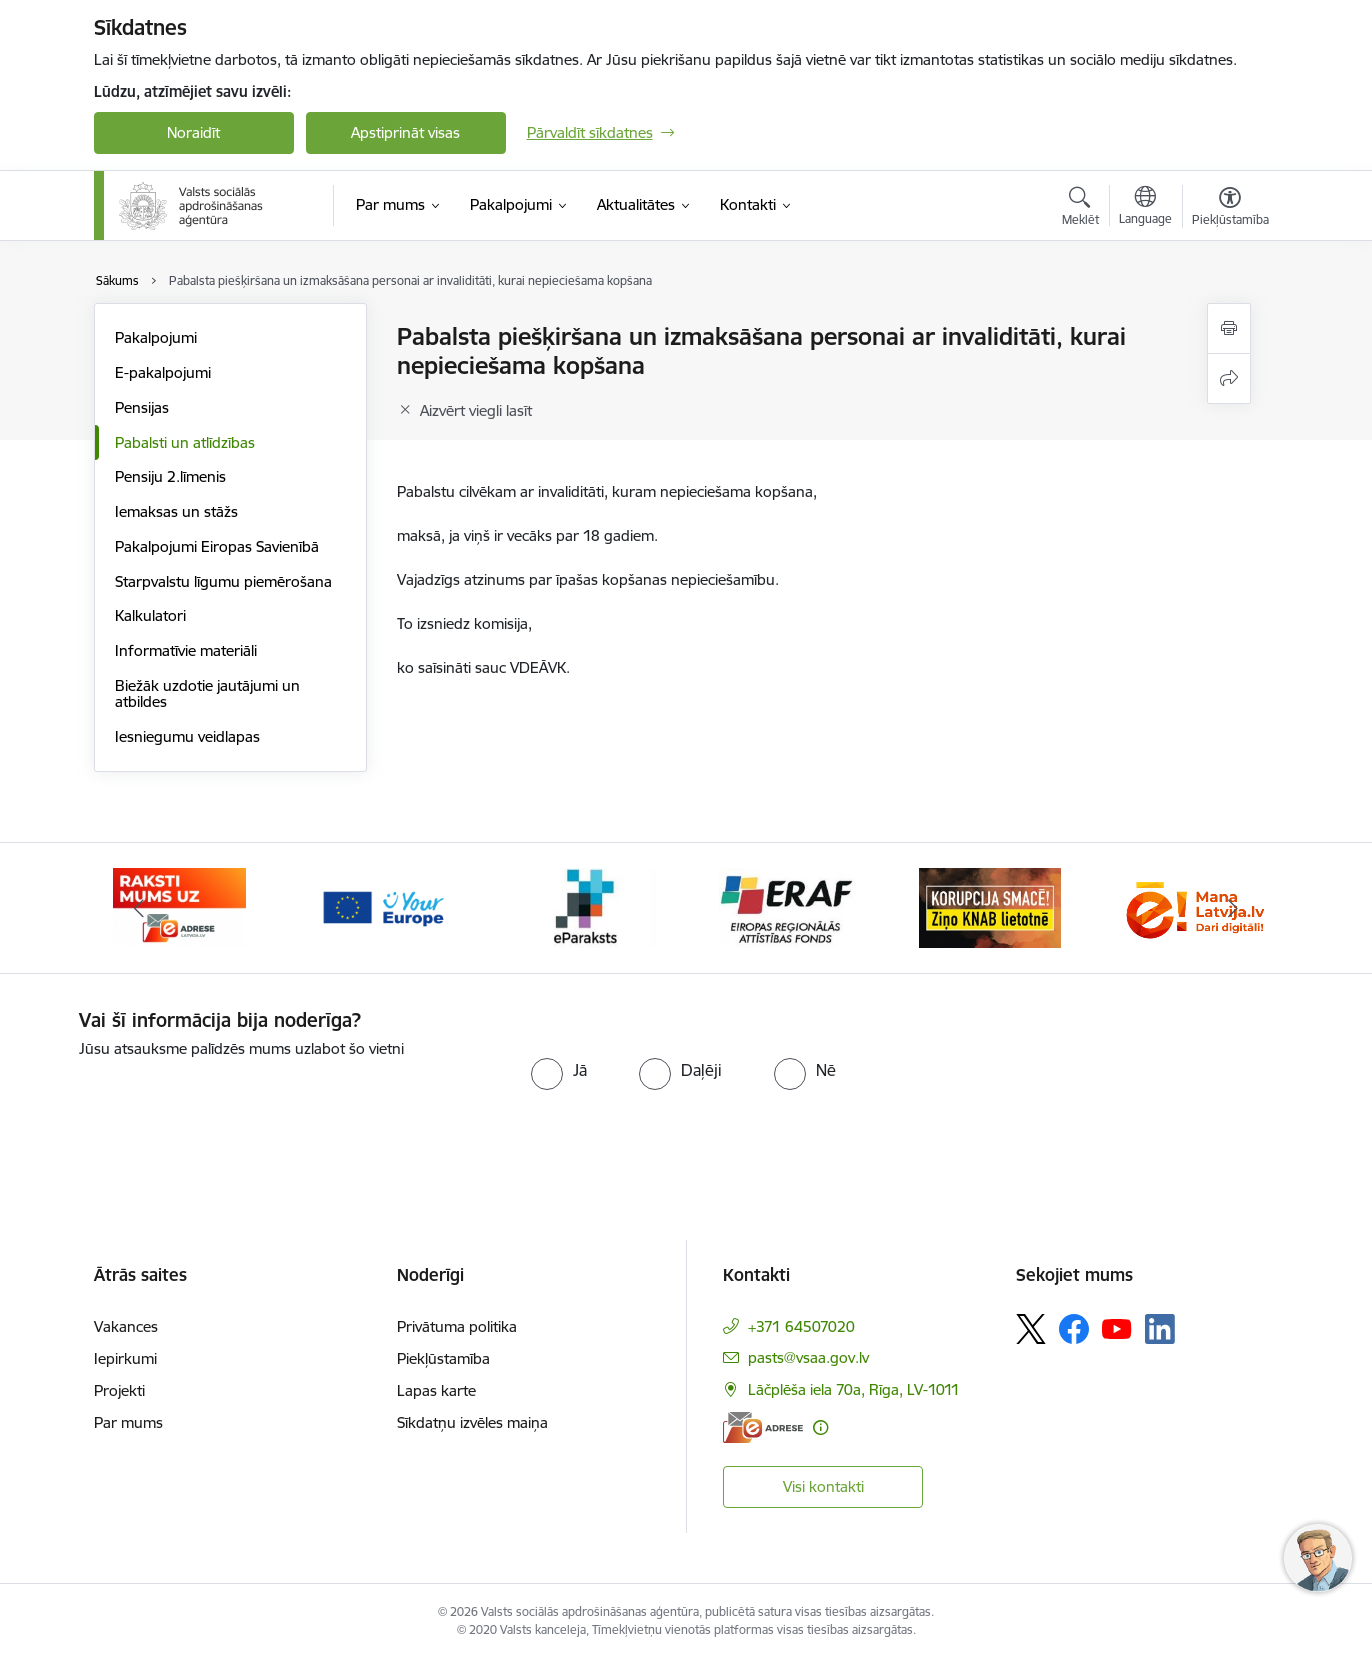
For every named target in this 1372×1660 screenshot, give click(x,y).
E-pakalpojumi (163, 372)
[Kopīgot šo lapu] (1229, 378)
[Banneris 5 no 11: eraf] (787, 906)
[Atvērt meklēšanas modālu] (1080, 209)
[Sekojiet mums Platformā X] (1031, 1329)
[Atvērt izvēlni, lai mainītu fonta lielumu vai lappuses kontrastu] (1230, 209)
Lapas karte (436, 1390)
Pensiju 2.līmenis (170, 476)
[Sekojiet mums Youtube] (1117, 1328)
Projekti (119, 1390)
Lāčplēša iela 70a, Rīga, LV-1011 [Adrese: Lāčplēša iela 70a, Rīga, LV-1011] (854, 1389)
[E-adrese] (763, 1427)
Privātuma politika (457, 1326)
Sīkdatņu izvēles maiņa (472, 1422)
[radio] (559, 1070)
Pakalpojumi (156, 337)
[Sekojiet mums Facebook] (1074, 1329)
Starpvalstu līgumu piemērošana (223, 581)
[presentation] (246, 1100)
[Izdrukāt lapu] (1229, 328)
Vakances (126, 1326)
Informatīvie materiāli (186, 650)
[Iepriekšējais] (140, 908)
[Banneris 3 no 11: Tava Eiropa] (382, 906)
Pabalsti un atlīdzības (185, 442)
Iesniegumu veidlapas (187, 736)
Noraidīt (193, 132)
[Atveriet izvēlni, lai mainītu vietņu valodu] (1145, 208)
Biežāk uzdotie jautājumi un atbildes (207, 693)
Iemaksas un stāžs (176, 511)
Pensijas (142, 407)
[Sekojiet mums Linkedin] (1160, 1329)
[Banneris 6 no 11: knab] (990, 906)
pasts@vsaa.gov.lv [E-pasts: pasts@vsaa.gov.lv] (808, 1357)
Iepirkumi (125, 1358)
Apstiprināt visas (405, 132)
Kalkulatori (150, 615)
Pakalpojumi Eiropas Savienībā (217, 546)
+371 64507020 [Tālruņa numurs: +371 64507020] (801, 1326)
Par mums (128, 1422)
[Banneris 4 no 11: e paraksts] (584, 906)
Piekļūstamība (443, 1358)
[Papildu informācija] (820, 1427)
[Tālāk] (1233, 908)
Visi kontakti (823, 1486)
